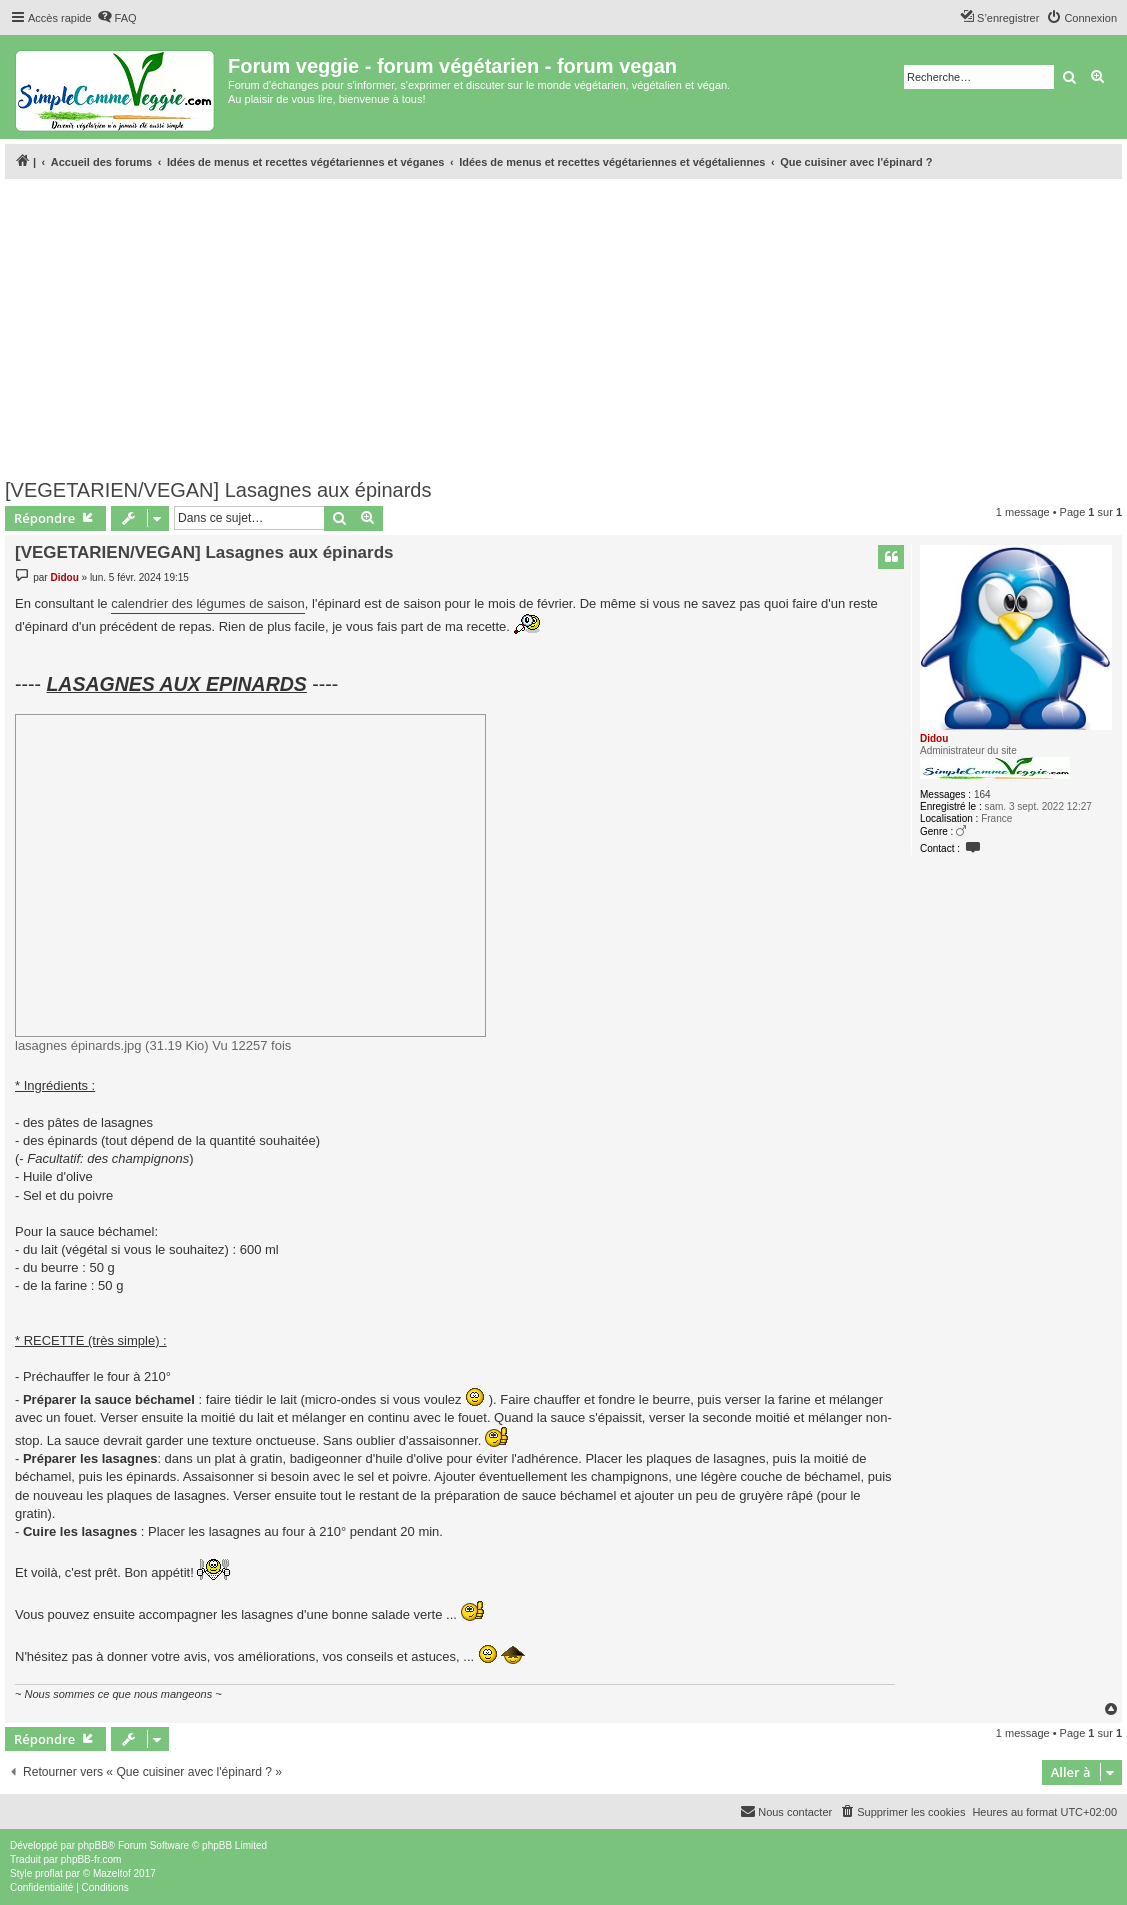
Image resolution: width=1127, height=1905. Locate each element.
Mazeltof (112, 1873)
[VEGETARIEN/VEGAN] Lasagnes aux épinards (218, 490)
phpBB (93, 1845)
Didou (934, 738)
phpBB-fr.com (91, 1859)
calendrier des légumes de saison (208, 603)
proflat (49, 1873)
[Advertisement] (563, 323)
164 (982, 794)
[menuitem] (117, 18)
